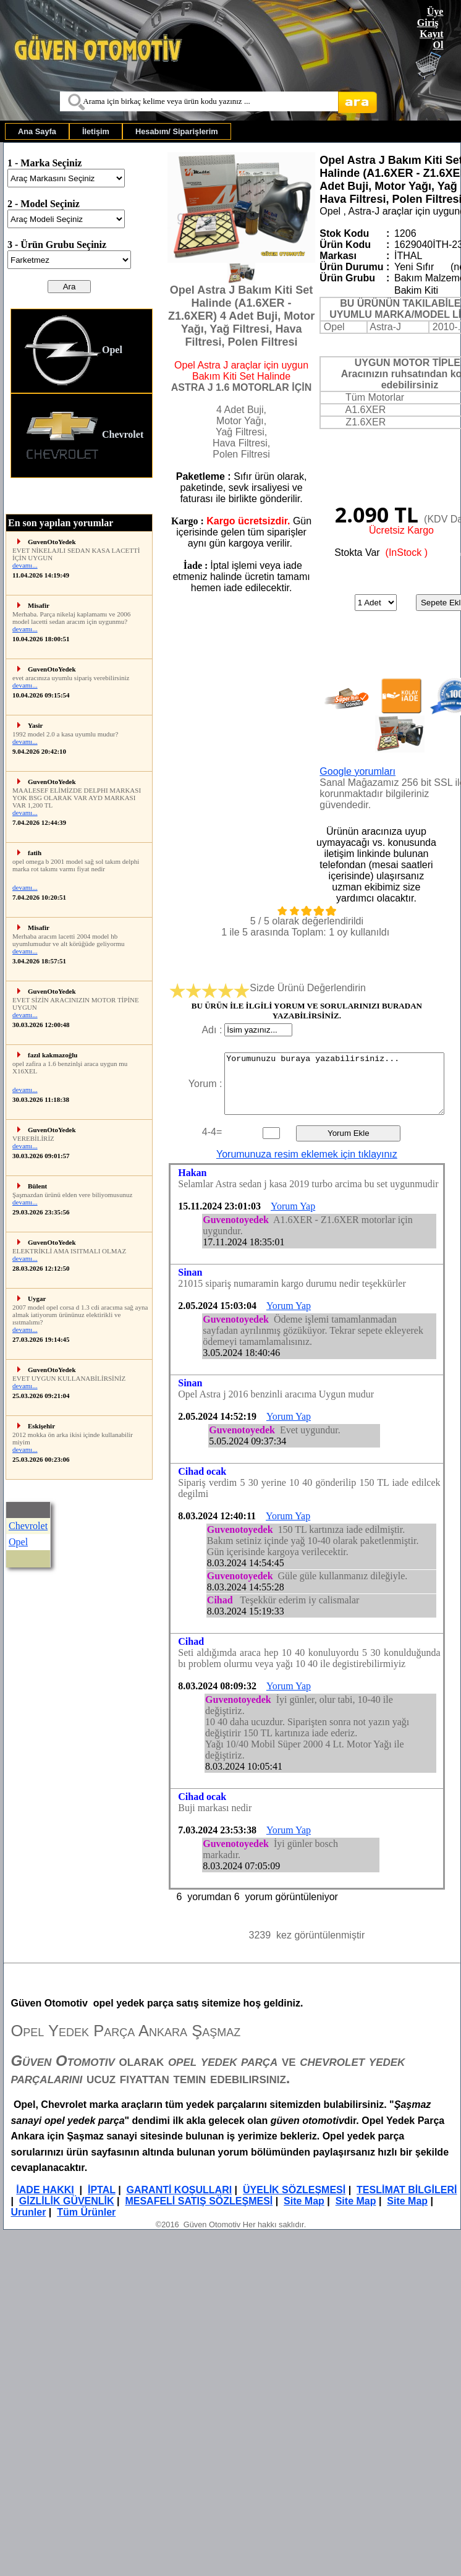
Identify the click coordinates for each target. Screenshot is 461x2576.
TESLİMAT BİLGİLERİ (407, 2190)
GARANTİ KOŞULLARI (179, 2190)
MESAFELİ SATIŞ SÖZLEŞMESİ (199, 2201)
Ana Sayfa (37, 131)
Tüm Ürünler (86, 2212)
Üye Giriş (430, 17)
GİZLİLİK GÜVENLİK (66, 2201)
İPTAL (102, 2190)
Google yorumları (357, 771)
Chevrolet (83, 435)
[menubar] (118, 131)
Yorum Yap (293, 1206)
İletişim (95, 131)
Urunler (28, 2212)
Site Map (304, 2201)
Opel (72, 351)
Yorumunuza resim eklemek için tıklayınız (306, 1154)
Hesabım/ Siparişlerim (176, 131)
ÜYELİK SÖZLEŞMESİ (294, 2190)
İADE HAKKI (45, 2190)
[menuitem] (37, 131)
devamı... (25, 565)
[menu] (82, 393)
